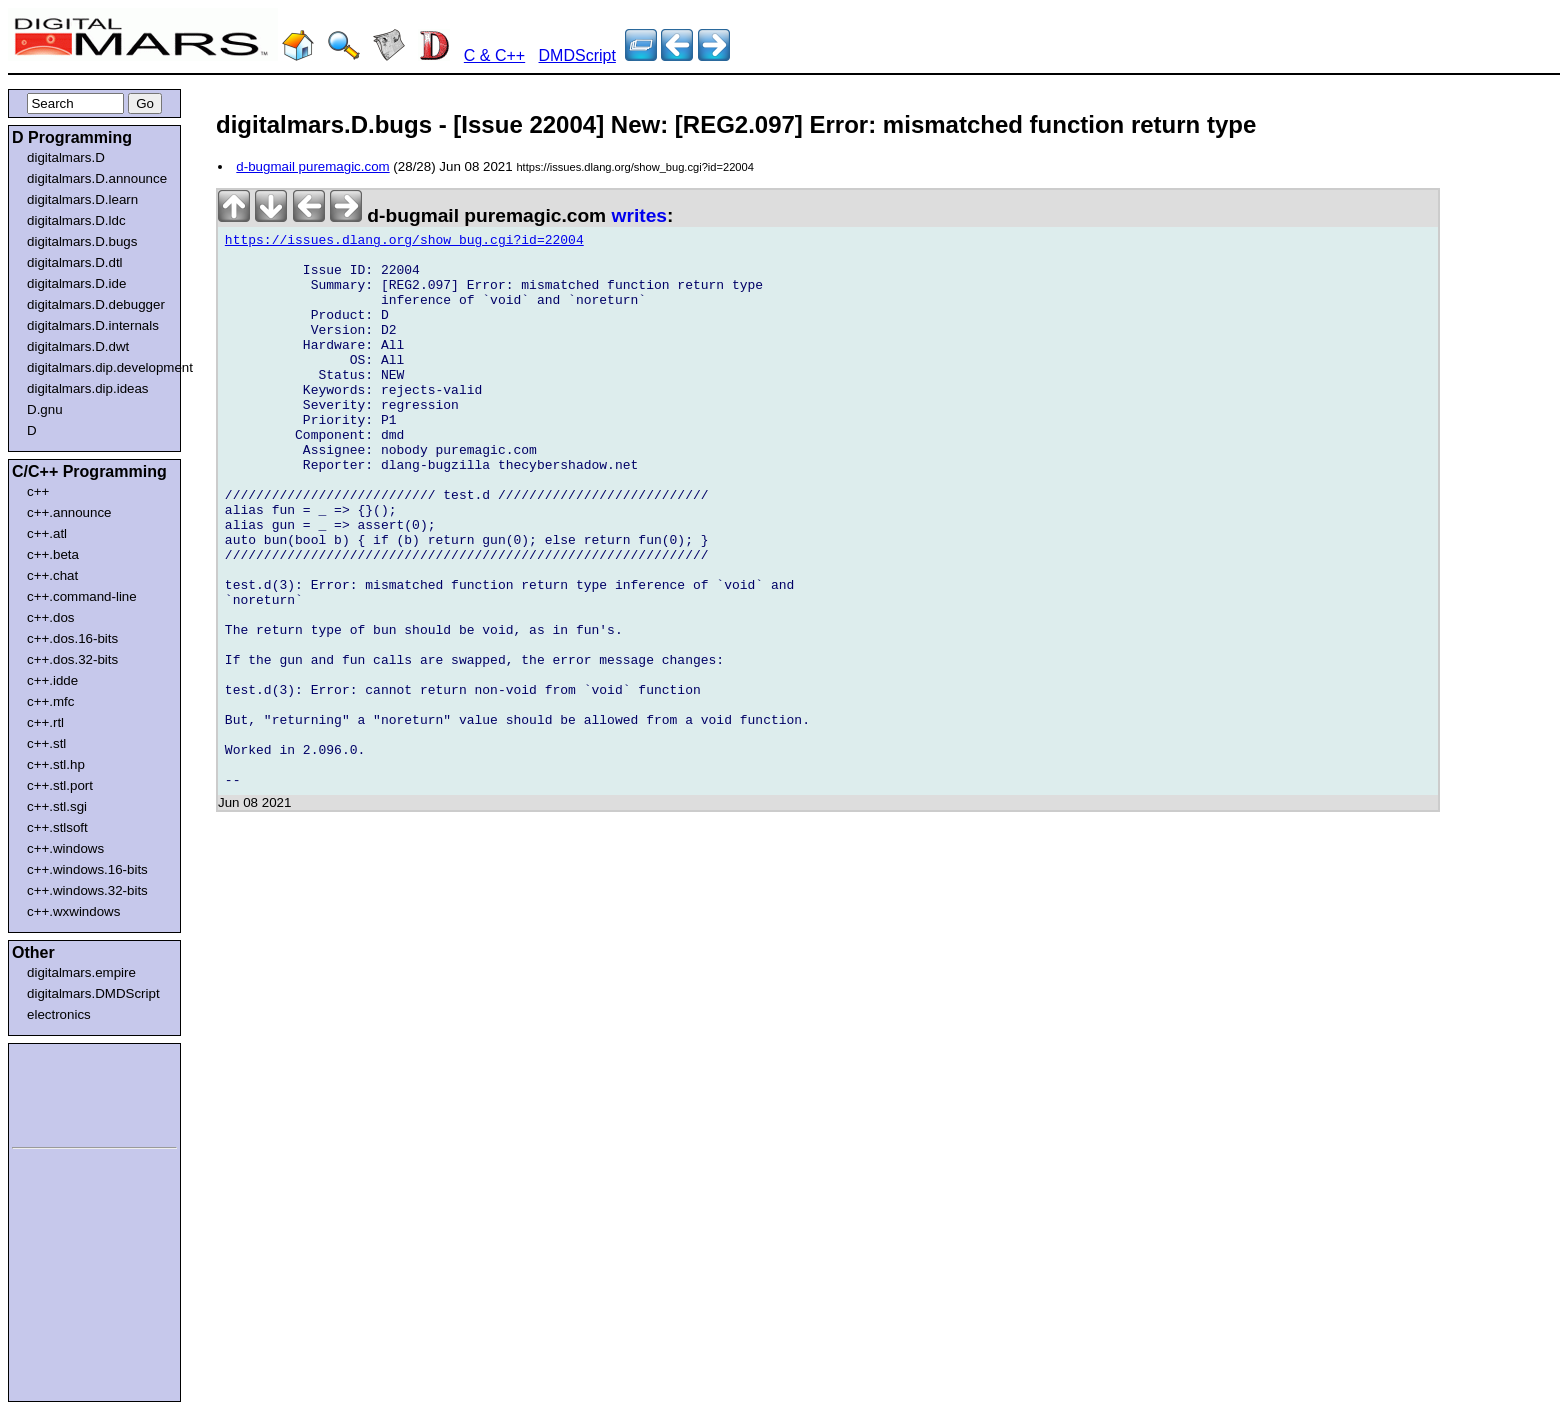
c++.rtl (45, 722)
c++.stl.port (60, 785)
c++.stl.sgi (57, 806)
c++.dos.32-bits (72, 659)
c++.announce (69, 512)
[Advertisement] (72, 1092)
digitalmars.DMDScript (93, 993)
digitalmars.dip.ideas (88, 388)
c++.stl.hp (56, 764)
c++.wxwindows (73, 911)
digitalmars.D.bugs (82, 241)
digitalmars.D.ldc (76, 220)
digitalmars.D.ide (76, 283)
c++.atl (47, 533)
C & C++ (494, 55)
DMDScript (577, 55)
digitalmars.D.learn (82, 199)
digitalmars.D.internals (93, 325)
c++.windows (65, 848)
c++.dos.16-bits (72, 638)
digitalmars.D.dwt (78, 346)
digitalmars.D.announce (97, 178)
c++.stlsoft (57, 827)
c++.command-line (82, 596)
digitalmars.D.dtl (75, 262)
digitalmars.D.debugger (96, 304)
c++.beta (53, 554)
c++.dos (50, 617)
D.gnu (45, 409)
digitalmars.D (66, 157)
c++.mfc (50, 701)
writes (639, 215)
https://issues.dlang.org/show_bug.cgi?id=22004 (404, 243)
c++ (38, 491)
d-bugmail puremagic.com (312, 166)
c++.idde (52, 680)
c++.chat (52, 575)
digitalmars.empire (81, 972)
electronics (59, 1014)
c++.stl (46, 743)
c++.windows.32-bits (87, 890)
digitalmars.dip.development (98, 367)
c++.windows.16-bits (87, 869)
